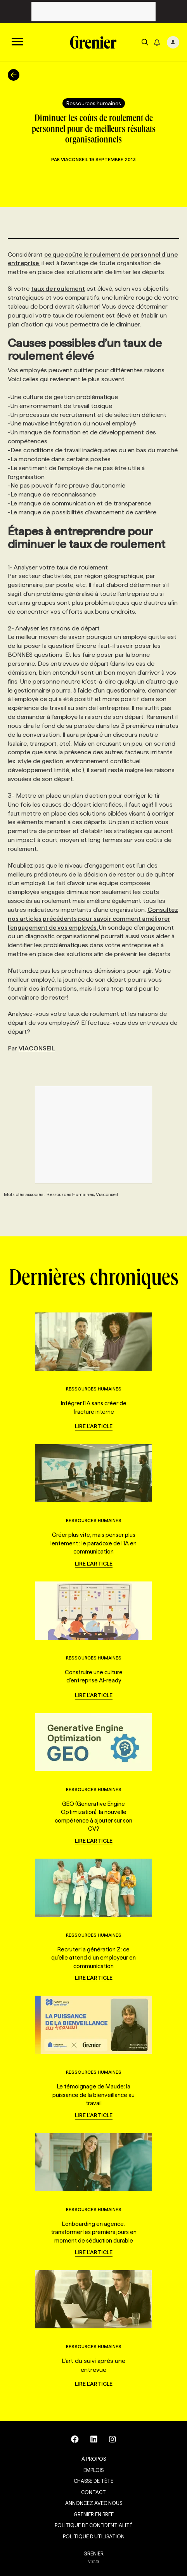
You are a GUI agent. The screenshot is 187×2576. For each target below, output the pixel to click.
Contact (93, 2492)
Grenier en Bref (94, 2514)
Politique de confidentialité (93, 2525)
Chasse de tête (93, 2481)
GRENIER (93, 2553)
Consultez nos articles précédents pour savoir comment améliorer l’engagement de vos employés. (93, 918)
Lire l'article (94, 1426)
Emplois (93, 2470)
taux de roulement (58, 288)
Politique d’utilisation (94, 2536)
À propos (93, 2458)
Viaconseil (75, 159)
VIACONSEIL (37, 1048)
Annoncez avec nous (93, 2503)
